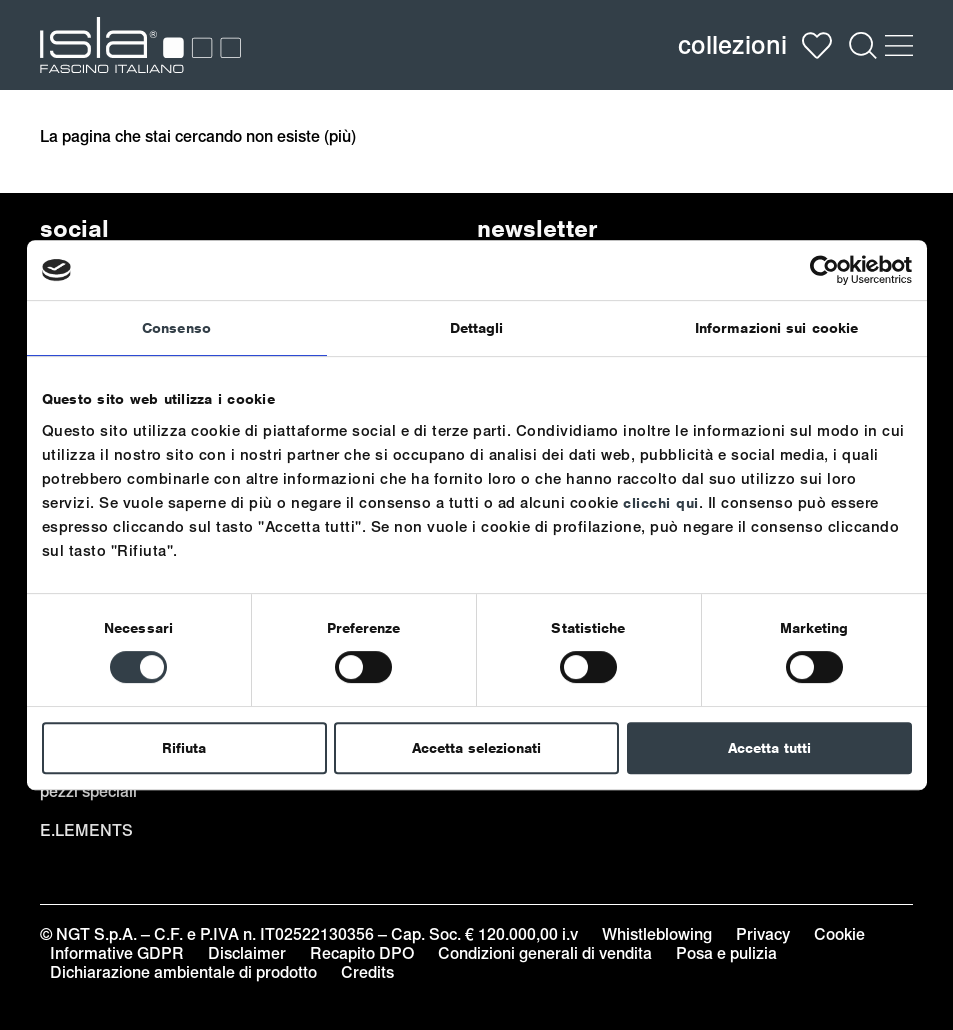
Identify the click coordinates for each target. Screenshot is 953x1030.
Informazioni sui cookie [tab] (776, 328)
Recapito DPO (362, 953)
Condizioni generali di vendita (545, 953)
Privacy (763, 934)
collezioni (732, 45)
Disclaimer (247, 953)
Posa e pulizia (726, 953)
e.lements (86, 830)
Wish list (817, 45)
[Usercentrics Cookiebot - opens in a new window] (824, 270)
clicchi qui (661, 503)
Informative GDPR (117, 953)
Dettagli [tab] (477, 328)
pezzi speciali (88, 791)
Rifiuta (184, 748)
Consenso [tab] (176, 328)
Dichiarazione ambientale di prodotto (183, 972)
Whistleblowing (657, 934)
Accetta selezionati (476, 748)
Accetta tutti (769, 748)
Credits (367, 972)
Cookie (839, 934)
